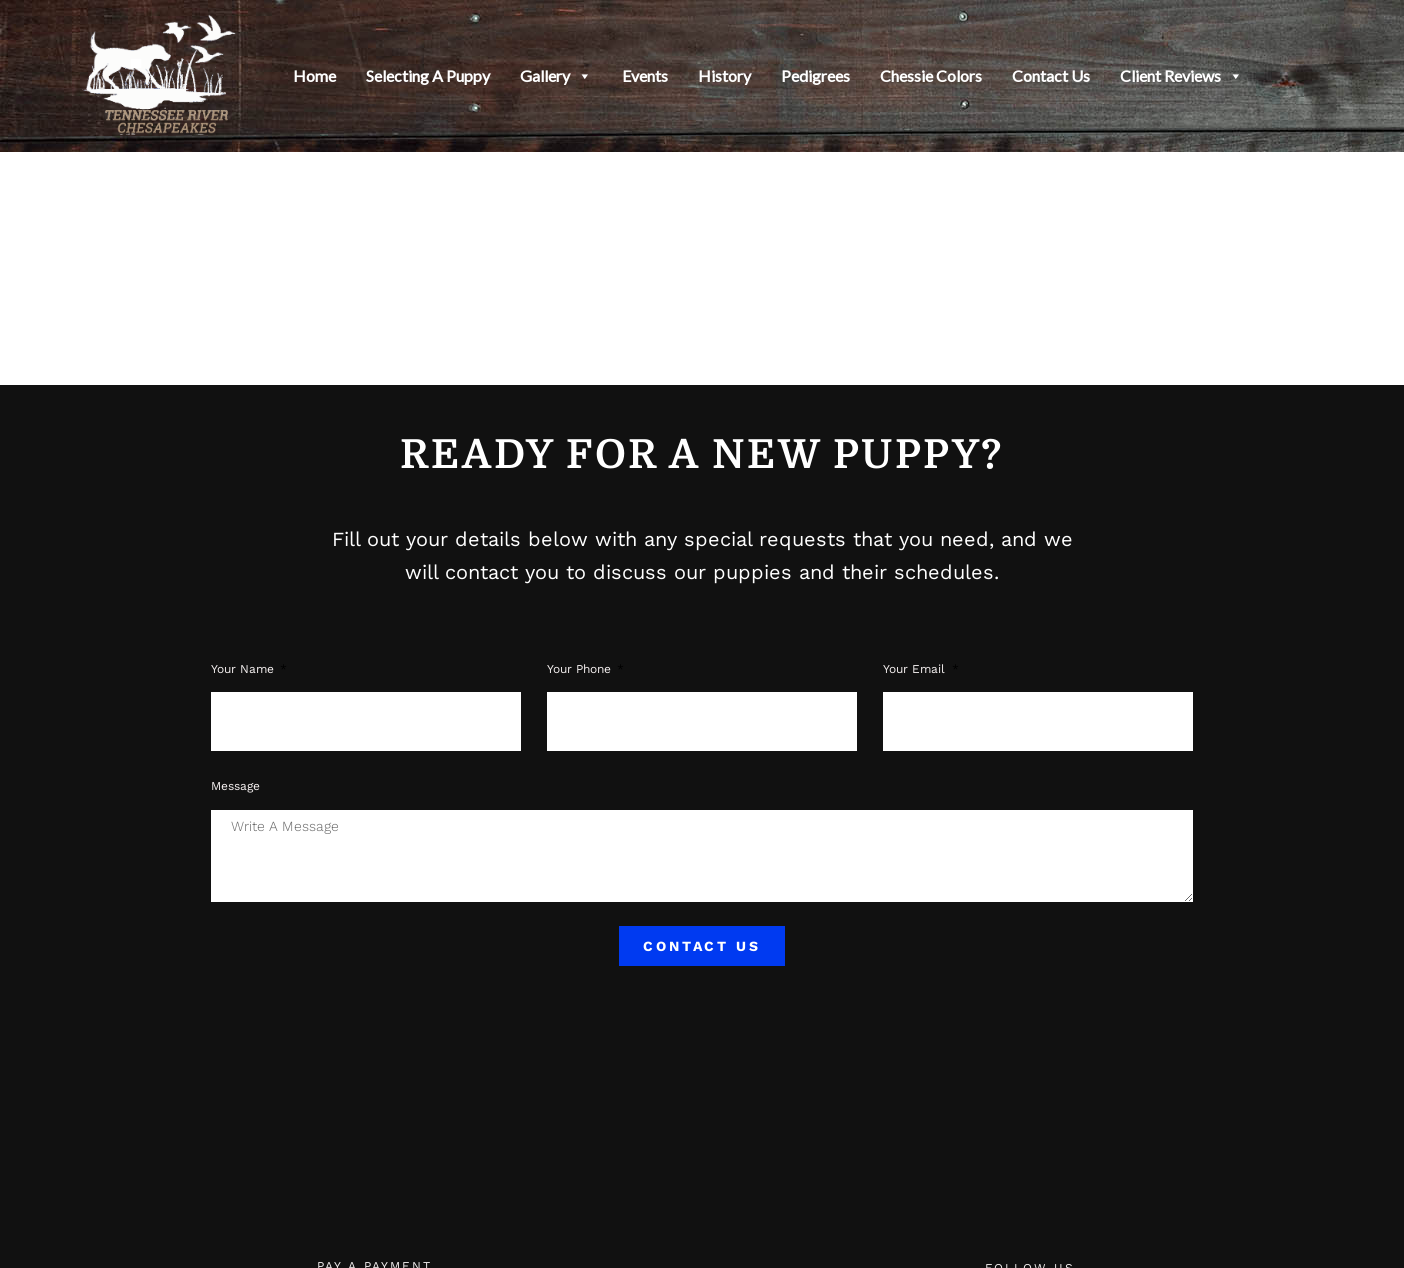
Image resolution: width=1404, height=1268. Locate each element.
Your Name (244, 669)
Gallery (556, 75)
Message (235, 786)
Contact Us (1051, 75)
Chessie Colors (931, 75)
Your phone (581, 669)
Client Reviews (1181, 75)
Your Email (916, 669)
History (724, 75)
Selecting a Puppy (428, 75)
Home (314, 75)
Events (645, 75)
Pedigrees (815, 75)
